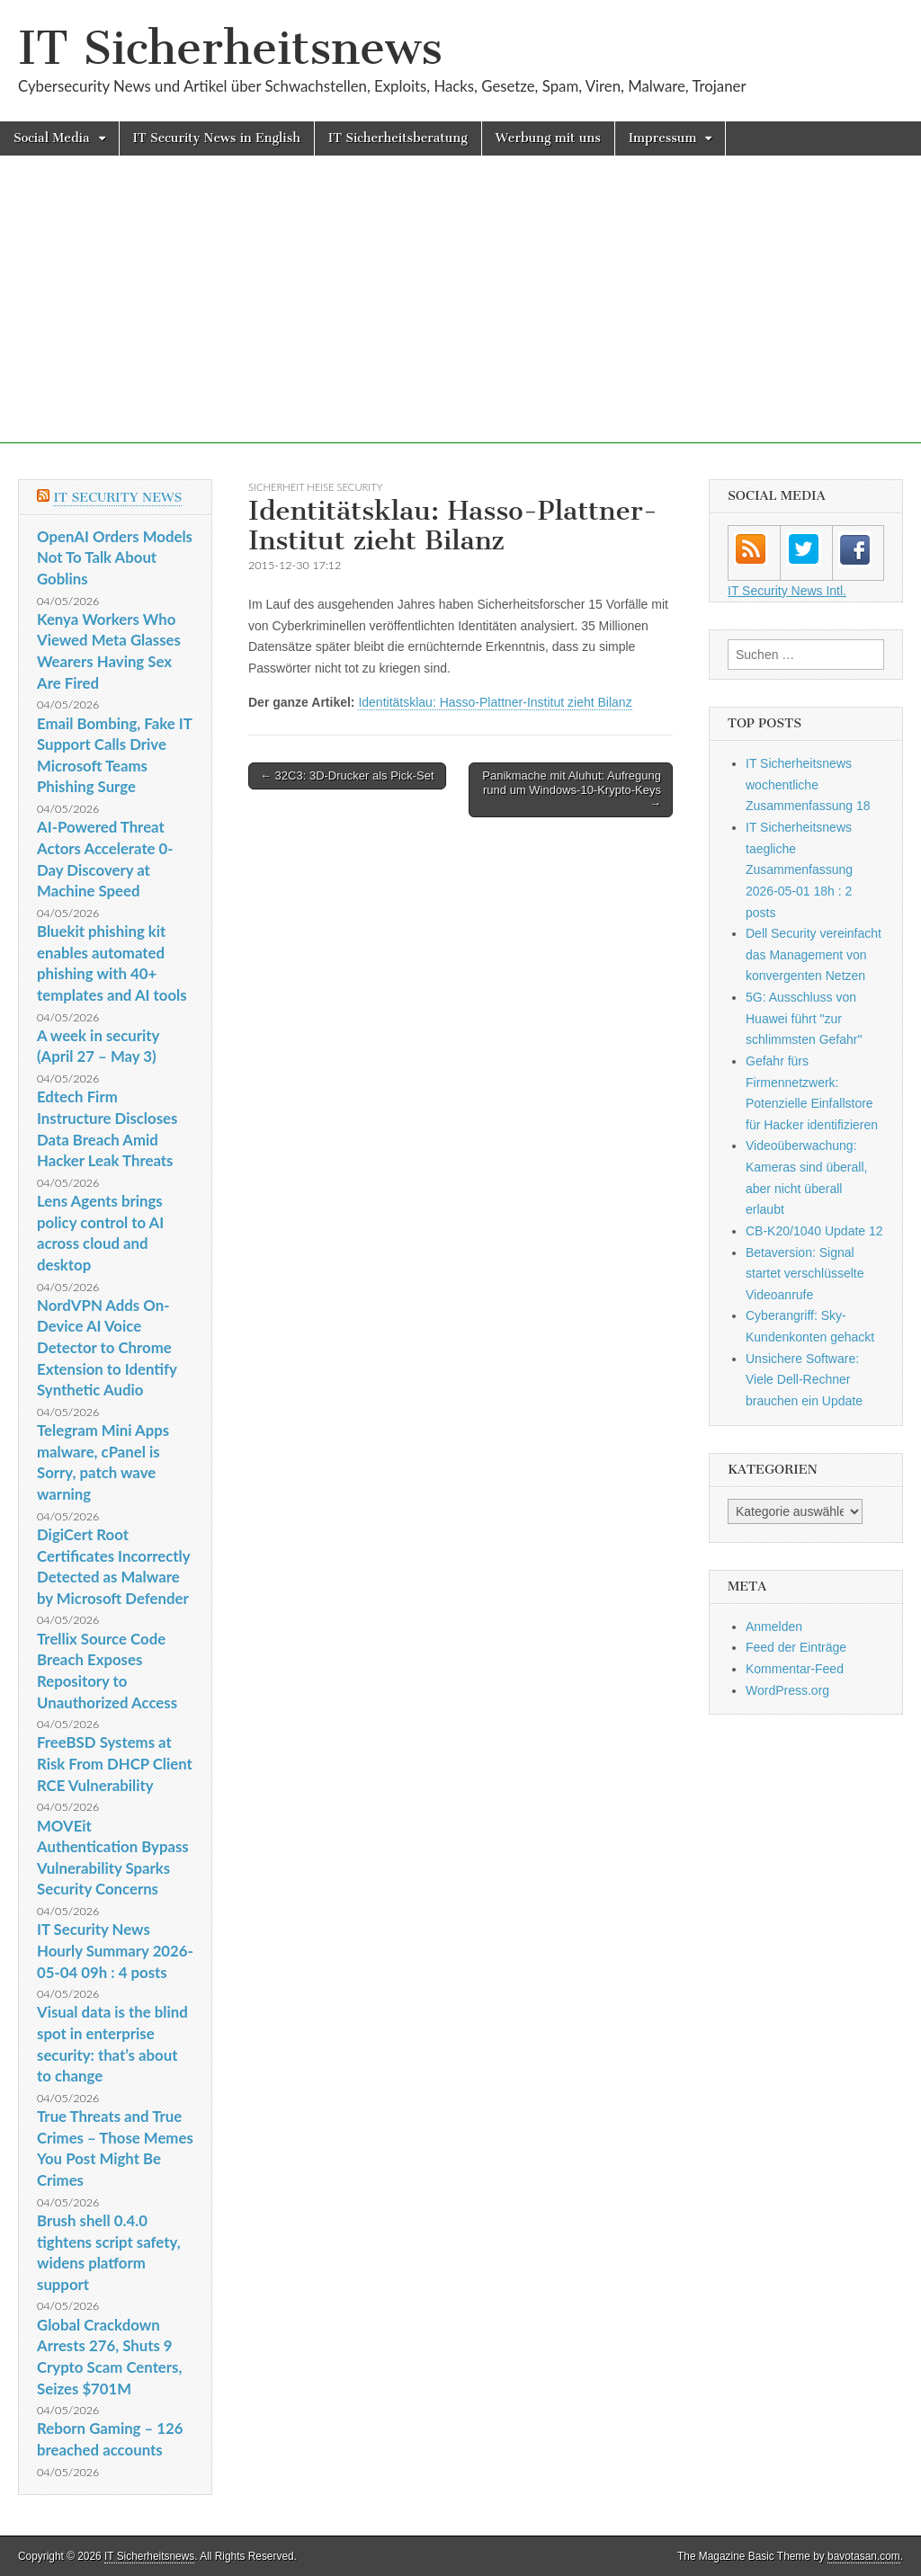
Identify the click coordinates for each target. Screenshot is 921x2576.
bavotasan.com (863, 2556)
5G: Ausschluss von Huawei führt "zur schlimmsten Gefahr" (804, 1018)
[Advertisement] (460, 317)
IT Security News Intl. (787, 591)
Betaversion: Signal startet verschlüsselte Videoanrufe (805, 1273)
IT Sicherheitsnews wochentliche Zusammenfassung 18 (808, 784)
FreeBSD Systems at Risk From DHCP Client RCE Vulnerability (114, 1763)
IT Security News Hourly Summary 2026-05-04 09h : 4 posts (115, 1950)
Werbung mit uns (548, 138)
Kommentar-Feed (795, 1669)
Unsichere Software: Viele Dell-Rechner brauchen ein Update (804, 1379)
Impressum (663, 138)
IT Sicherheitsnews (230, 48)
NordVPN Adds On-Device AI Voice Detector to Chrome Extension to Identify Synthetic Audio (107, 1348)
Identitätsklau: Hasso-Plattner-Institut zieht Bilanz (494, 702)
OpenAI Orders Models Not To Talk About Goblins (114, 557)
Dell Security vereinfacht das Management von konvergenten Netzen (813, 954)
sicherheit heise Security (315, 487)
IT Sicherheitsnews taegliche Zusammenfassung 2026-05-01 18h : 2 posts (799, 870)
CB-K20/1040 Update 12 (814, 1231)
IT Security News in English (216, 138)
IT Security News (117, 497)
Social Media (51, 138)
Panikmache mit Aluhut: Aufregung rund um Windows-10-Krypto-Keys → (571, 789)
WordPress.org (787, 1690)
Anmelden (774, 1626)
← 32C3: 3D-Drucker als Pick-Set (347, 775)
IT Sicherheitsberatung (398, 138)
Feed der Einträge (796, 1647)
